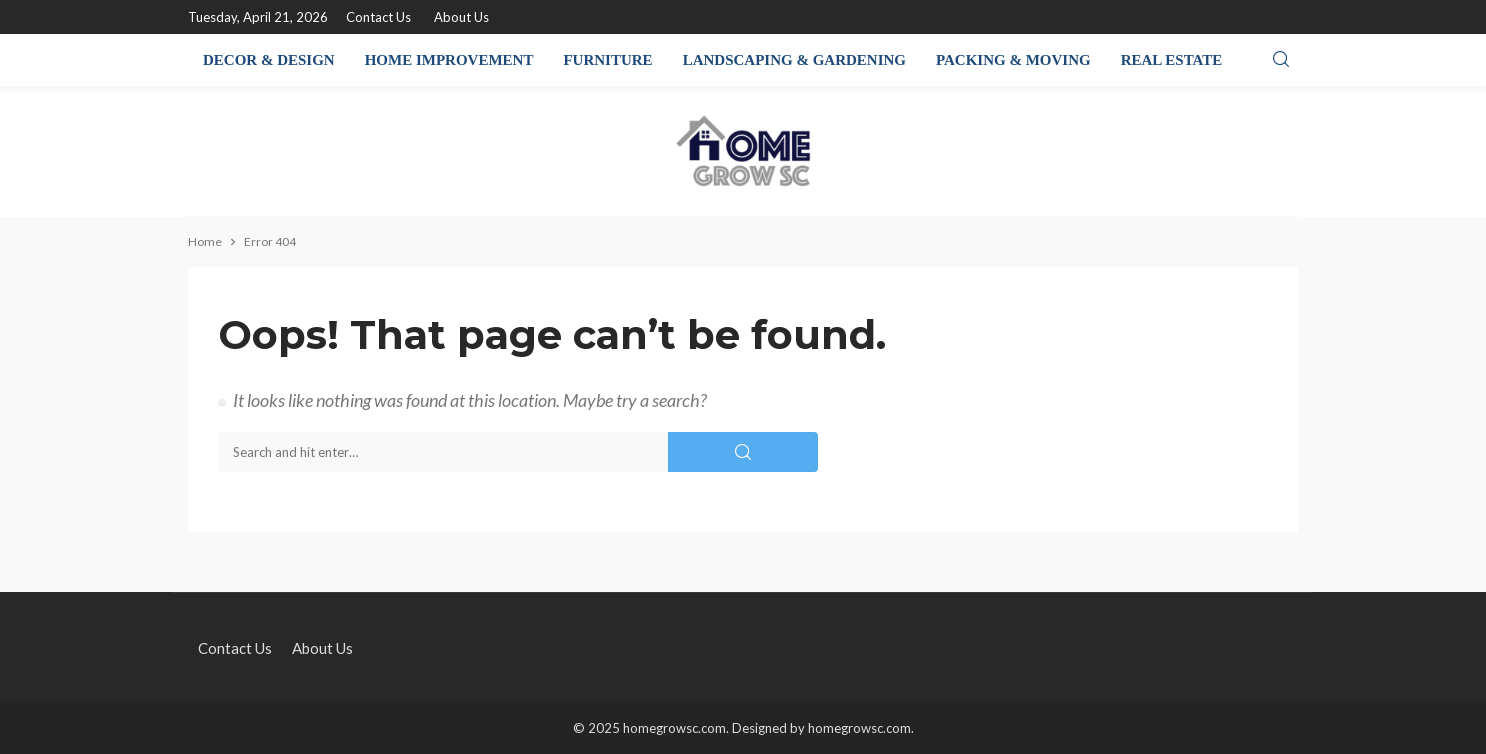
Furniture (607, 60)
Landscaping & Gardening (794, 60)
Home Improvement (449, 60)
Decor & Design (269, 60)
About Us (461, 17)
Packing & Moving (1013, 60)
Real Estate (1172, 60)
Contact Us (378, 17)
